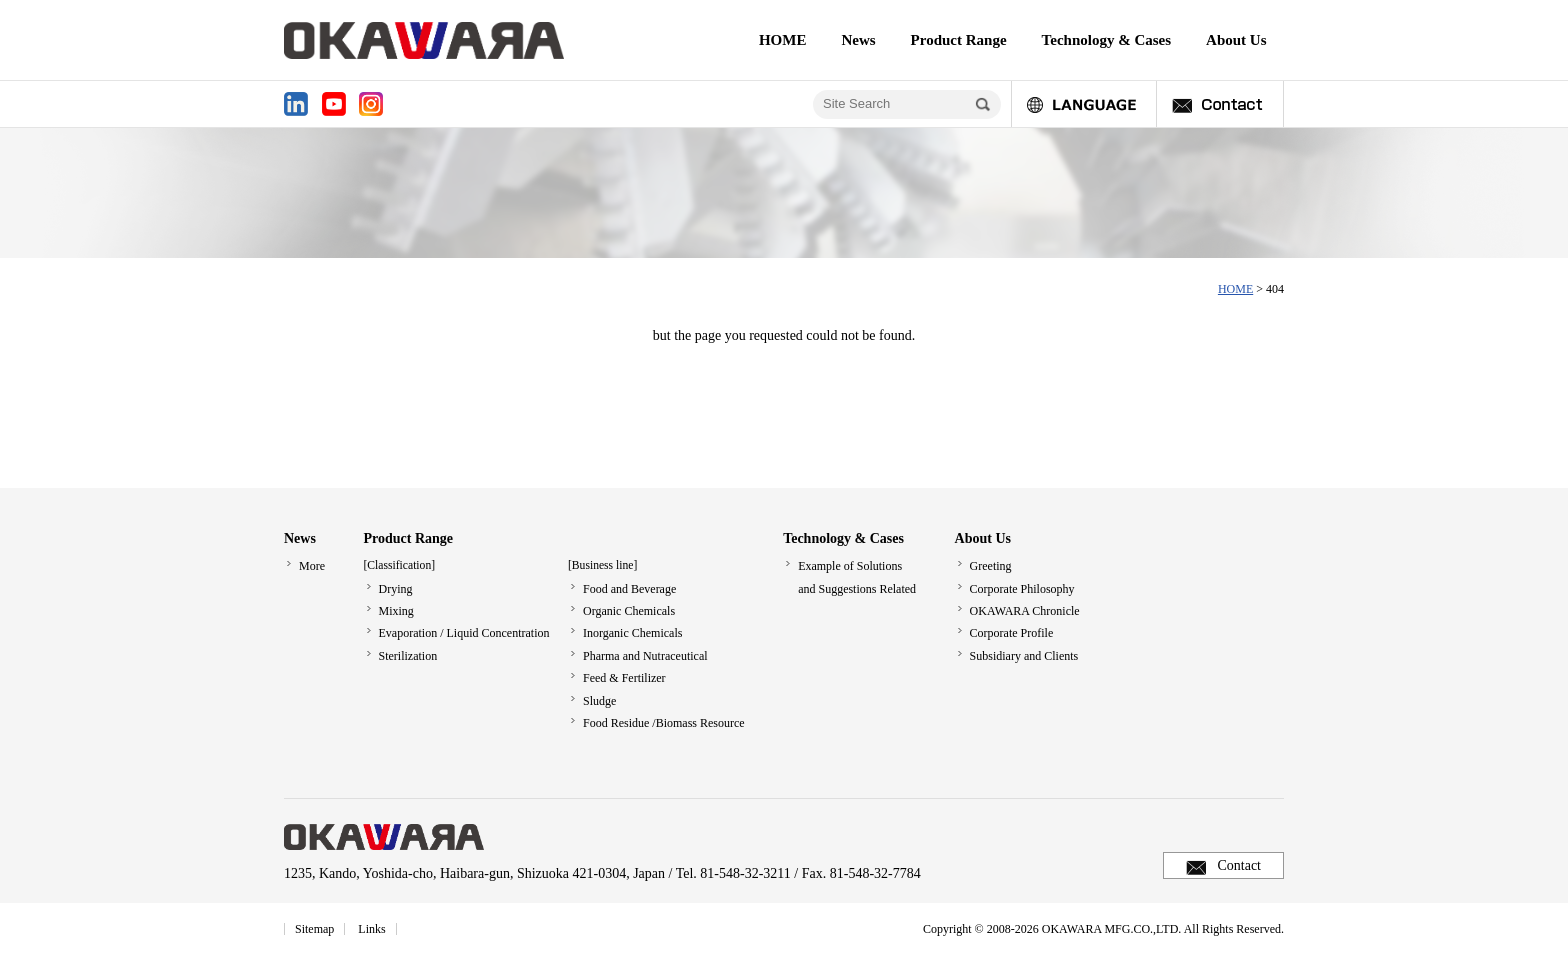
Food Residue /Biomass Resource (664, 723)
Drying (396, 589)
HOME (783, 40)
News (858, 40)
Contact (1239, 865)
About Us (1236, 40)
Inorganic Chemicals (632, 633)
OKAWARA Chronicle (1025, 611)
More (312, 566)
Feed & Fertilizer (624, 678)
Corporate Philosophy (1022, 589)
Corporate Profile (1012, 633)
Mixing (396, 611)
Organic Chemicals (629, 611)
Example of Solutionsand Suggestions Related (857, 577)
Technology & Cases (1106, 40)
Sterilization (408, 656)
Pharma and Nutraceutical (645, 656)
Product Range (959, 40)
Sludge (599, 701)
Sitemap (314, 929)
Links (371, 929)
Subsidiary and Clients (1024, 656)
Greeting (991, 566)
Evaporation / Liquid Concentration (464, 633)
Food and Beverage (629, 589)
